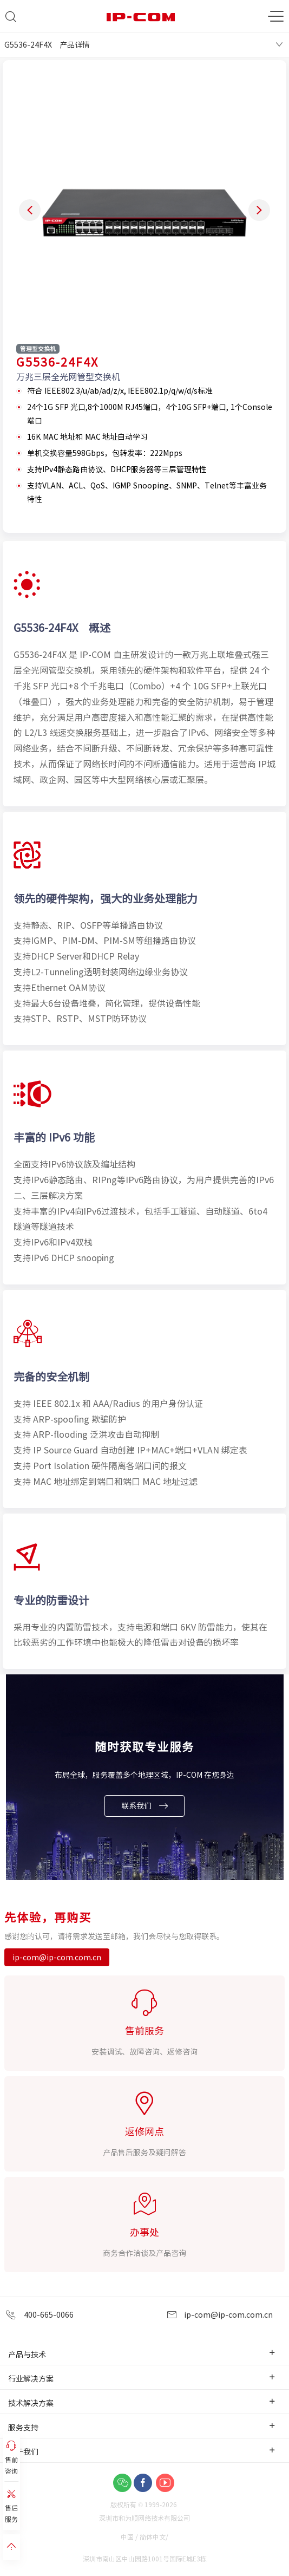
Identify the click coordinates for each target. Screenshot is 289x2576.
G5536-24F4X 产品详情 (47, 44)
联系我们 (144, 1806)
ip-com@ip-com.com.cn (56, 1957)
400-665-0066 (39, 2314)
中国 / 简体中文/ (145, 2536)
